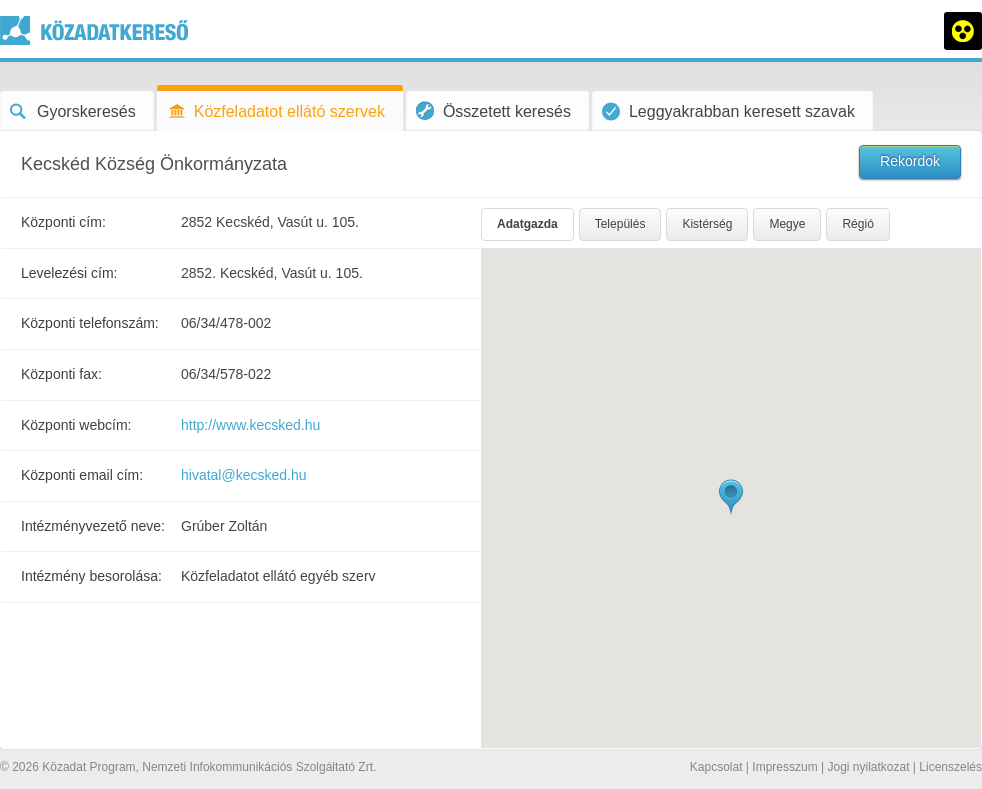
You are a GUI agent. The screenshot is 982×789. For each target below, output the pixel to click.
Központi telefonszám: (90, 323)
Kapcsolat (716, 767)
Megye (787, 224)
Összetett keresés (493, 110)
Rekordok (910, 161)
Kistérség (707, 224)
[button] (731, 497)
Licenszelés (950, 767)
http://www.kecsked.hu (250, 425)
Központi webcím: (76, 425)
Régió (857, 224)
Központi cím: (63, 222)
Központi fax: (61, 374)
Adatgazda (527, 224)
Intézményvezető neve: (93, 526)
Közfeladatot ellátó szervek (276, 111)
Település (620, 224)
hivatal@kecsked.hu (244, 475)
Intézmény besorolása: (91, 576)
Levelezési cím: (69, 273)
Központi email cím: (82, 475)
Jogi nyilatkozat (868, 767)
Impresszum (784, 767)
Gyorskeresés (73, 111)
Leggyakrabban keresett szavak (728, 111)
